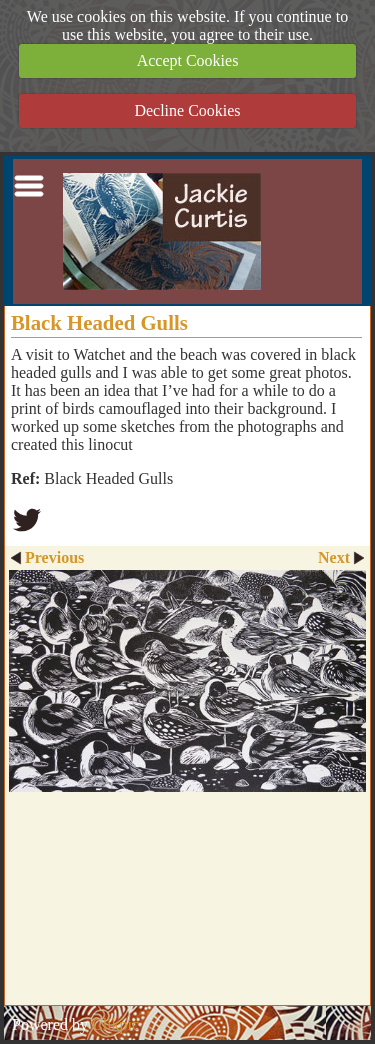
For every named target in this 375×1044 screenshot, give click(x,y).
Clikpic (115, 1024)
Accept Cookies (188, 60)
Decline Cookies (187, 110)
